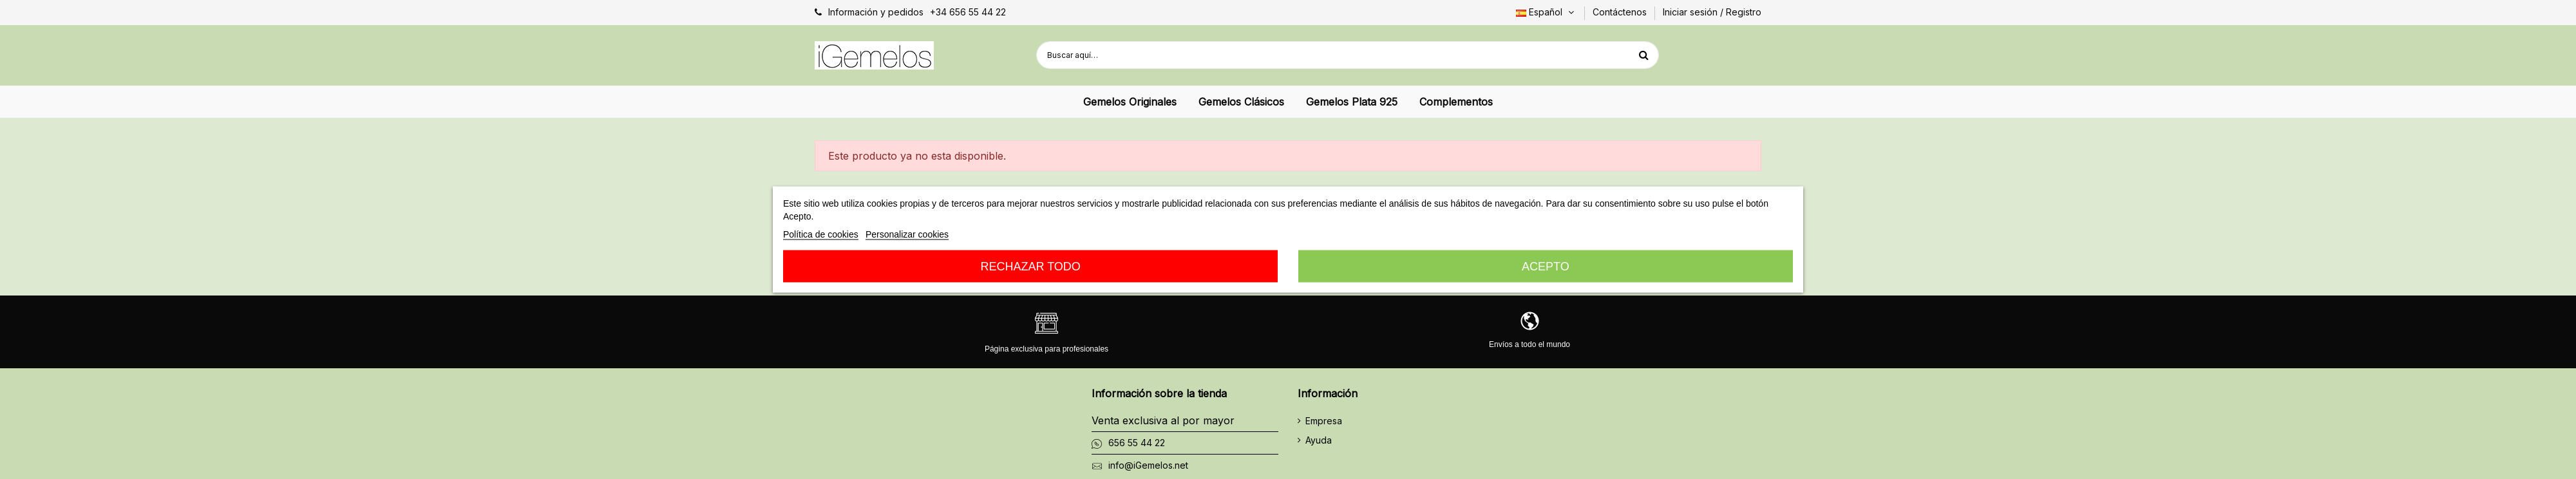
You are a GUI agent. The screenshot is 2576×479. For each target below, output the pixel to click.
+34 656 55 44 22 (968, 11)
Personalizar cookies (907, 234)
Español (1546, 11)
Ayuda (1318, 440)
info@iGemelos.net (1148, 465)
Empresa (1323, 420)
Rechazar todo (1030, 266)
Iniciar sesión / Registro (1712, 11)
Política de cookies (820, 234)
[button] (1130, 102)
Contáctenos (1621, 11)
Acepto (1545, 266)
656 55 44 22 (1136, 442)
